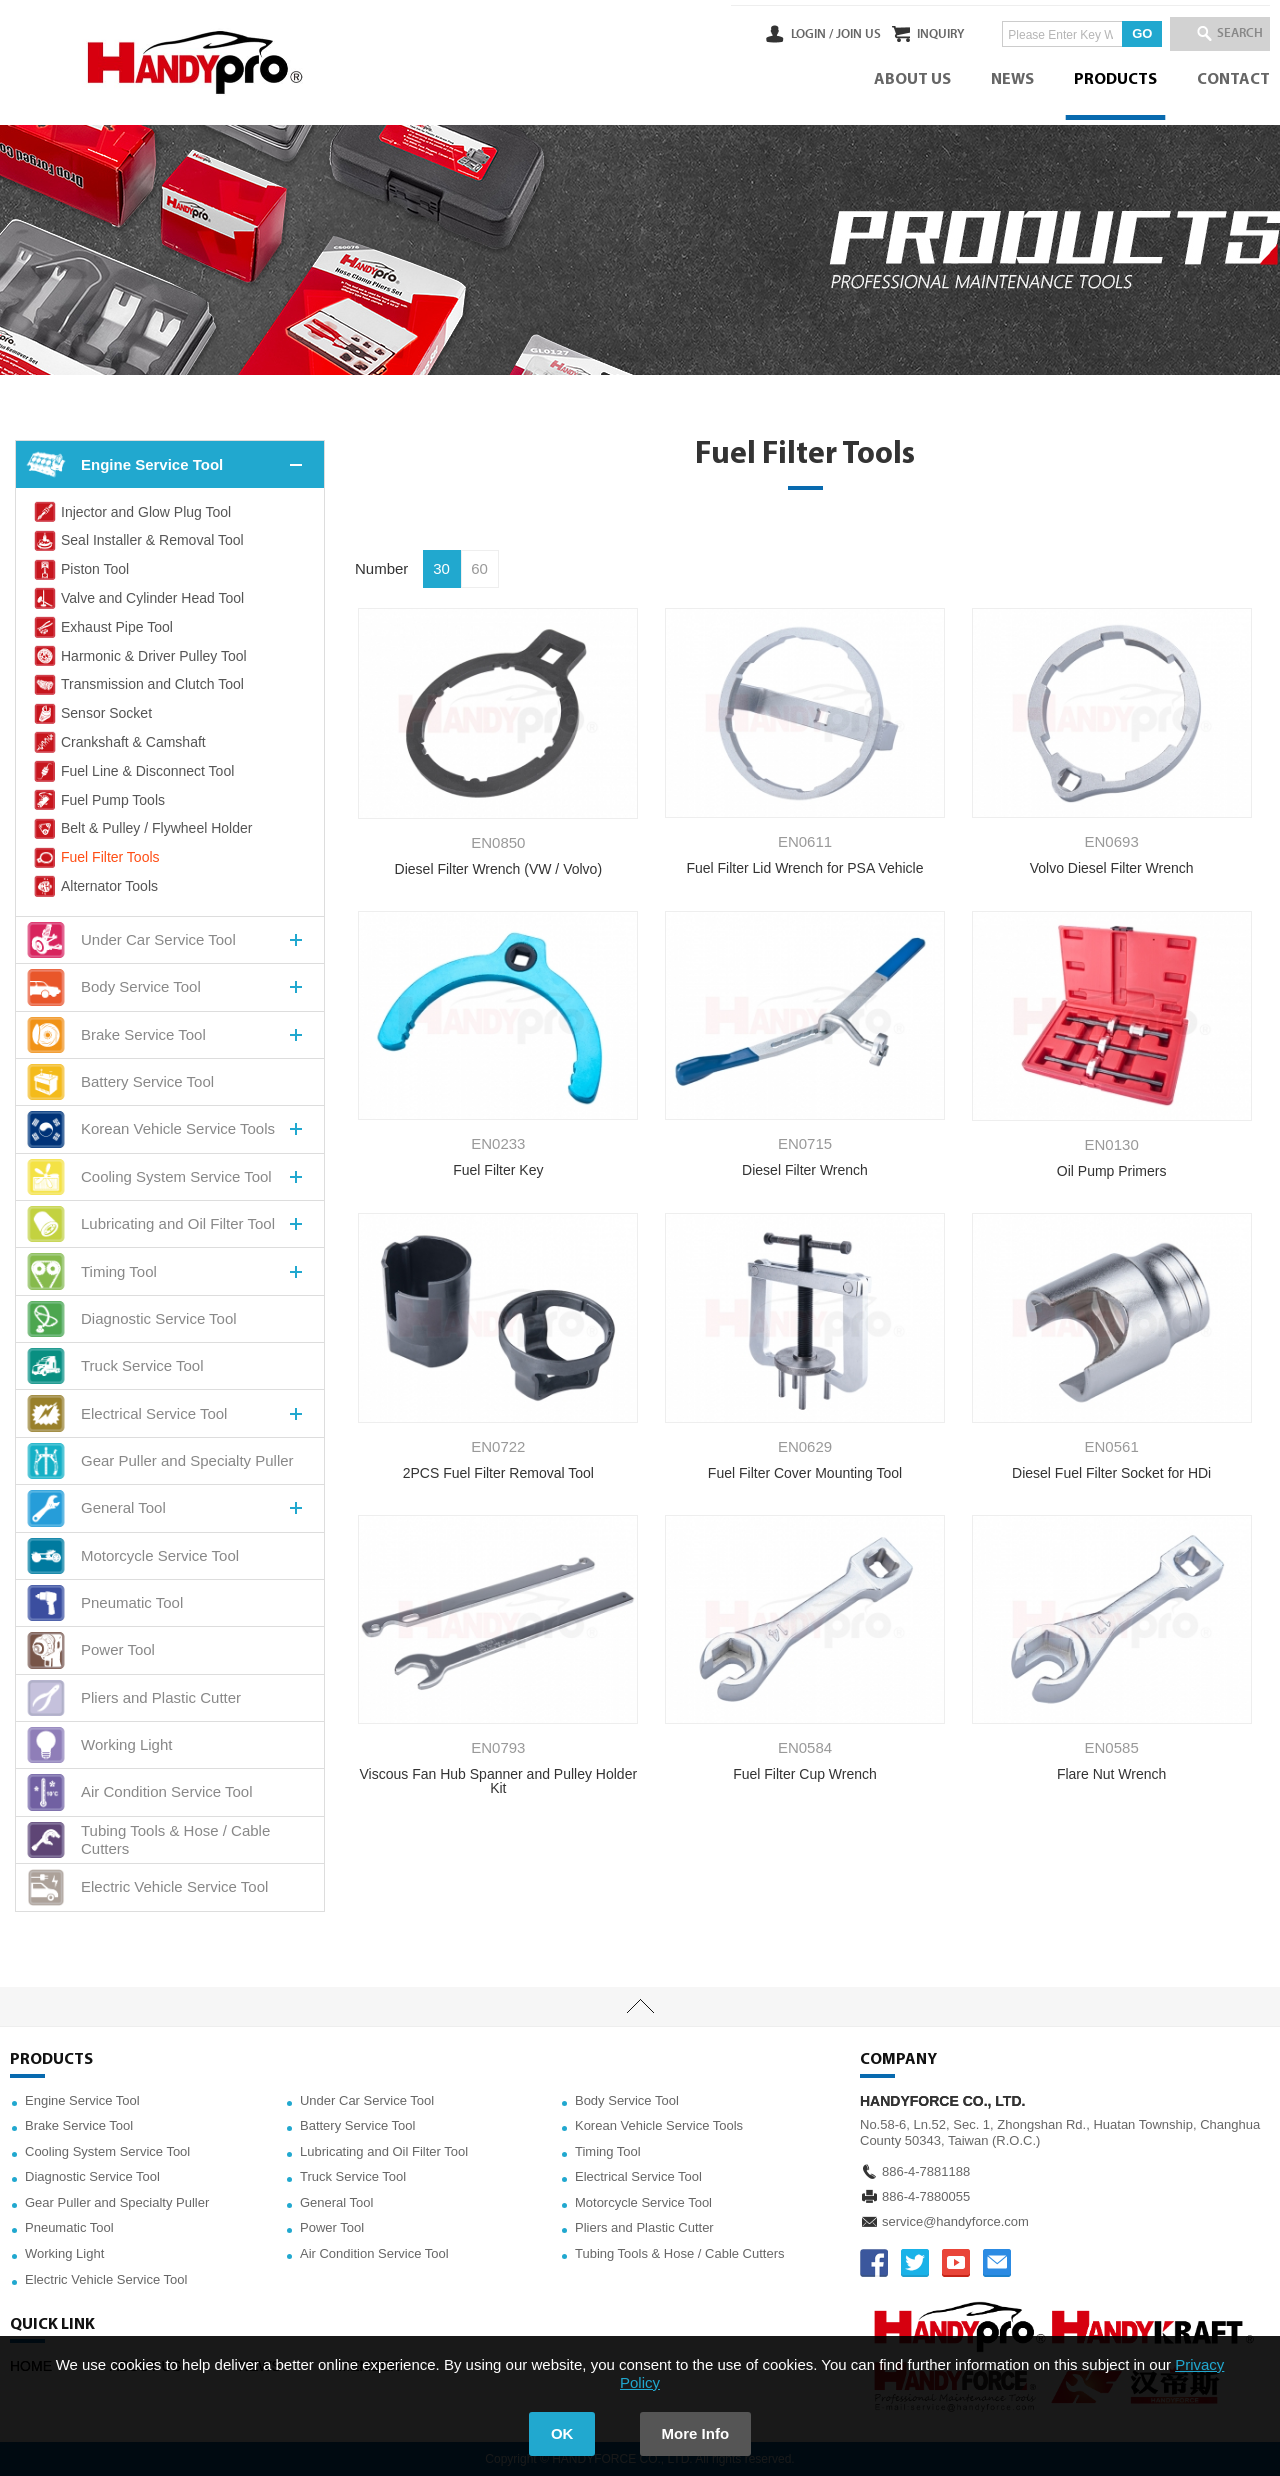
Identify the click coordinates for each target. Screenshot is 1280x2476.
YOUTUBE (956, 2263)
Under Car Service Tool (367, 2100)
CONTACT (1233, 80)
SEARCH (1230, 34)
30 (441, 568)
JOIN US (803, 34)
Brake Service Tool (79, 2125)
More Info (696, 2433)
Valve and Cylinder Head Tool (137, 598)
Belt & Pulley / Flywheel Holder (141, 829)
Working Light (64, 2253)
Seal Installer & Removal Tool (137, 541)
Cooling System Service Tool (107, 2151)
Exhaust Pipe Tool (102, 627)
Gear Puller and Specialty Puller (117, 2202)
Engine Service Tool (82, 2100)
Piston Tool (80, 570)
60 (479, 568)
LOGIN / (757, 34)
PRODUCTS (1115, 80)
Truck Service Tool (353, 2176)
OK (562, 2433)
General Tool (336, 2202)
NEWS (1012, 80)
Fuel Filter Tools (95, 858)
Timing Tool (608, 2151)
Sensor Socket (91, 714)
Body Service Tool (627, 2100)
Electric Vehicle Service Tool (106, 2279)
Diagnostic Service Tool (92, 2176)
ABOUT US (912, 80)
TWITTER (915, 2263)
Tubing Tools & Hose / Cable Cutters (680, 2253)
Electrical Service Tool (638, 2176)
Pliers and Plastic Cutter (644, 2227)
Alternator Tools (94, 886)
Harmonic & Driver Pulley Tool (139, 656)
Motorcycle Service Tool (643, 2202)
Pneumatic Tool (69, 2227)
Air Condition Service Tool (374, 2253)
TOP (640, 2007)
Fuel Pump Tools (98, 800)
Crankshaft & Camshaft (118, 742)
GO (1115, 33)
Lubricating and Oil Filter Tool (384, 2151)
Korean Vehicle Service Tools (659, 2125)
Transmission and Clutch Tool (137, 685)
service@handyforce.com (955, 2221)
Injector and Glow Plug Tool (131, 512)
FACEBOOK (874, 2263)
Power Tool (332, 2227)
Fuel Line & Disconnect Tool (132, 771)
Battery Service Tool (357, 2125)
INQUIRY (913, 34)
